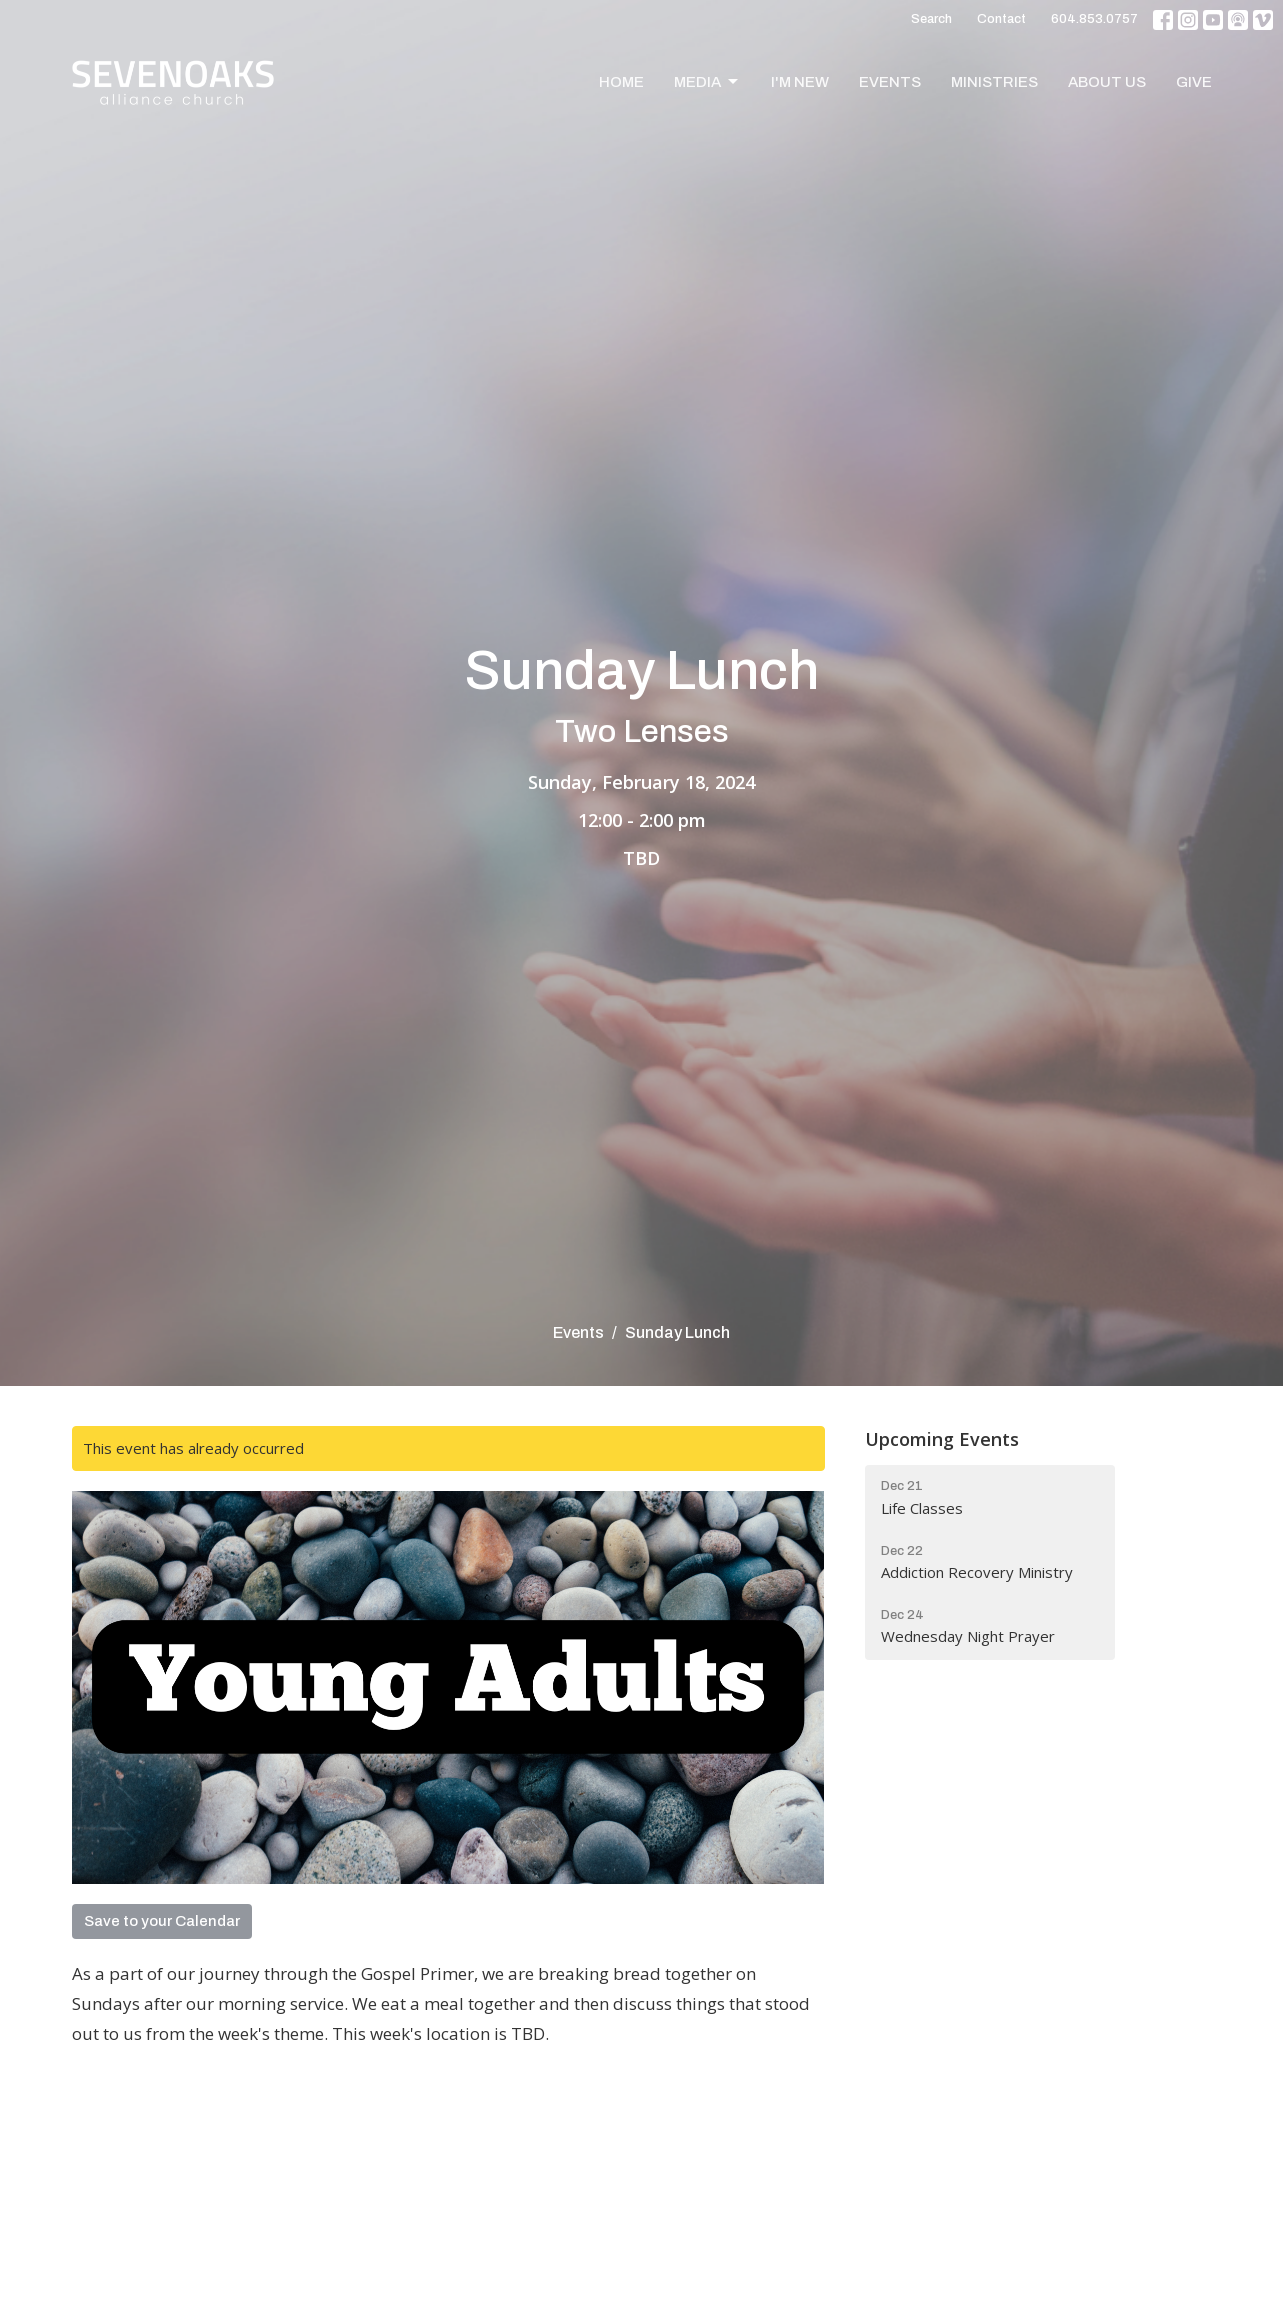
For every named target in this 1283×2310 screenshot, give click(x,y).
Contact (1001, 19)
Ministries (994, 82)
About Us (1107, 82)
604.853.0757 (1094, 19)
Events (890, 82)
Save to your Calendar (162, 1921)
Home (621, 82)
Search (931, 19)
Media (707, 82)
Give (1194, 82)
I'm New (800, 82)
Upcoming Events (942, 1439)
